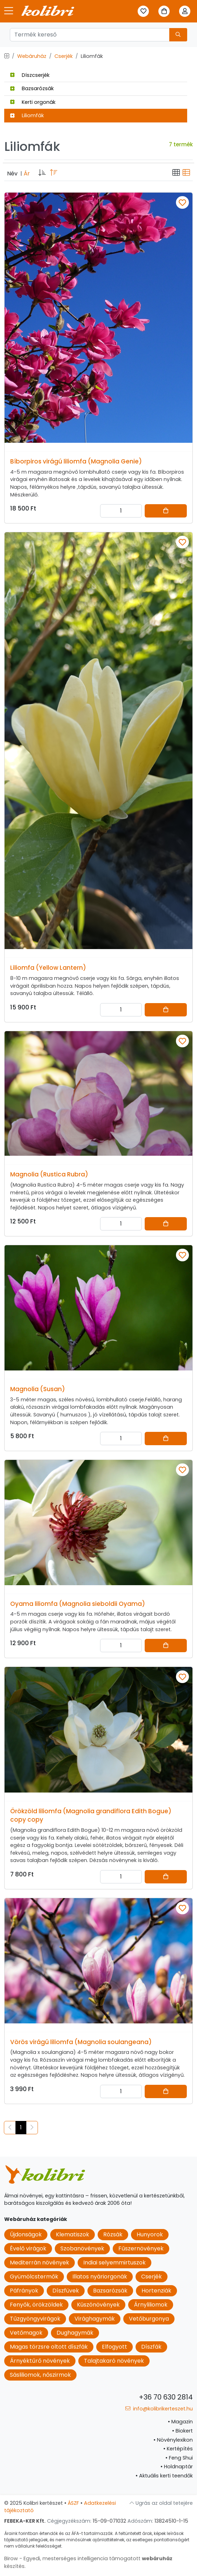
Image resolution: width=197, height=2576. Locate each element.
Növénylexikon (173, 2439)
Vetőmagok (26, 2333)
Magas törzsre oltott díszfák (49, 2347)
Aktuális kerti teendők (164, 2475)
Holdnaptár (176, 2466)
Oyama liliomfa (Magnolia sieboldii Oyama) (77, 1604)
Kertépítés (178, 2448)
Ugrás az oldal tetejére (161, 2503)
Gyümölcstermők (34, 2277)
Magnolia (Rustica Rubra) (49, 1174)
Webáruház (31, 56)
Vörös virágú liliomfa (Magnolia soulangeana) (81, 2042)
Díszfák (151, 2347)
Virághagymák (94, 2319)
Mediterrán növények (39, 2262)
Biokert (182, 2430)
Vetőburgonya (149, 2319)
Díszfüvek (65, 2291)
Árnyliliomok (151, 2305)
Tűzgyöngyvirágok (35, 2319)
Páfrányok (24, 2291)
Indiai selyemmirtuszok (114, 2262)
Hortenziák (156, 2291)
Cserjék (63, 56)
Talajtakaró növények (114, 2361)
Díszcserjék (30, 75)
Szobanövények (82, 2248)
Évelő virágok (28, 2248)
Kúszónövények (98, 2305)
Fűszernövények (141, 2248)
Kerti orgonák (32, 102)
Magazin (180, 2421)
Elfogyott (114, 2347)
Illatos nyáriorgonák (99, 2277)
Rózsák (113, 2234)
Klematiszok (72, 2234)
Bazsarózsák (32, 88)
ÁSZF (73, 2503)
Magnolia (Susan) (37, 1389)
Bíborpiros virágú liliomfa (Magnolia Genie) (76, 461)
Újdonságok (26, 2234)
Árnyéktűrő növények (40, 2361)
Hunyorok (150, 2234)
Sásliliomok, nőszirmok (40, 2375)
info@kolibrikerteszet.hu (159, 2408)
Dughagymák (75, 2333)
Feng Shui (179, 2457)
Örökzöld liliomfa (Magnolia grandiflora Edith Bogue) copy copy (90, 1815)
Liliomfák (27, 115)
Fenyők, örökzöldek (36, 2305)
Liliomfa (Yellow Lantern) (48, 967)
